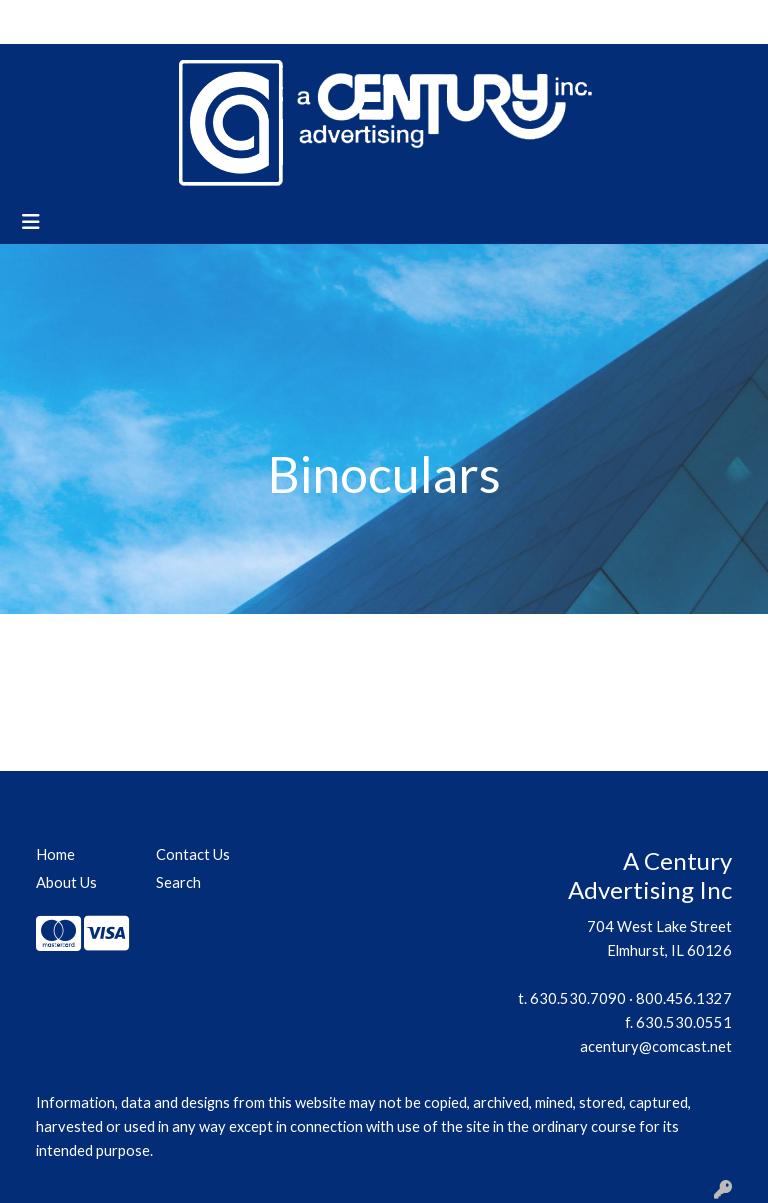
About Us (109, 21)
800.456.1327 (684, 998)
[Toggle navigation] (31, 221)
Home (40, 21)
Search (498, 21)
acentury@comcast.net (656, 1046)
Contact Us (195, 21)
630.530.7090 (578, 998)
